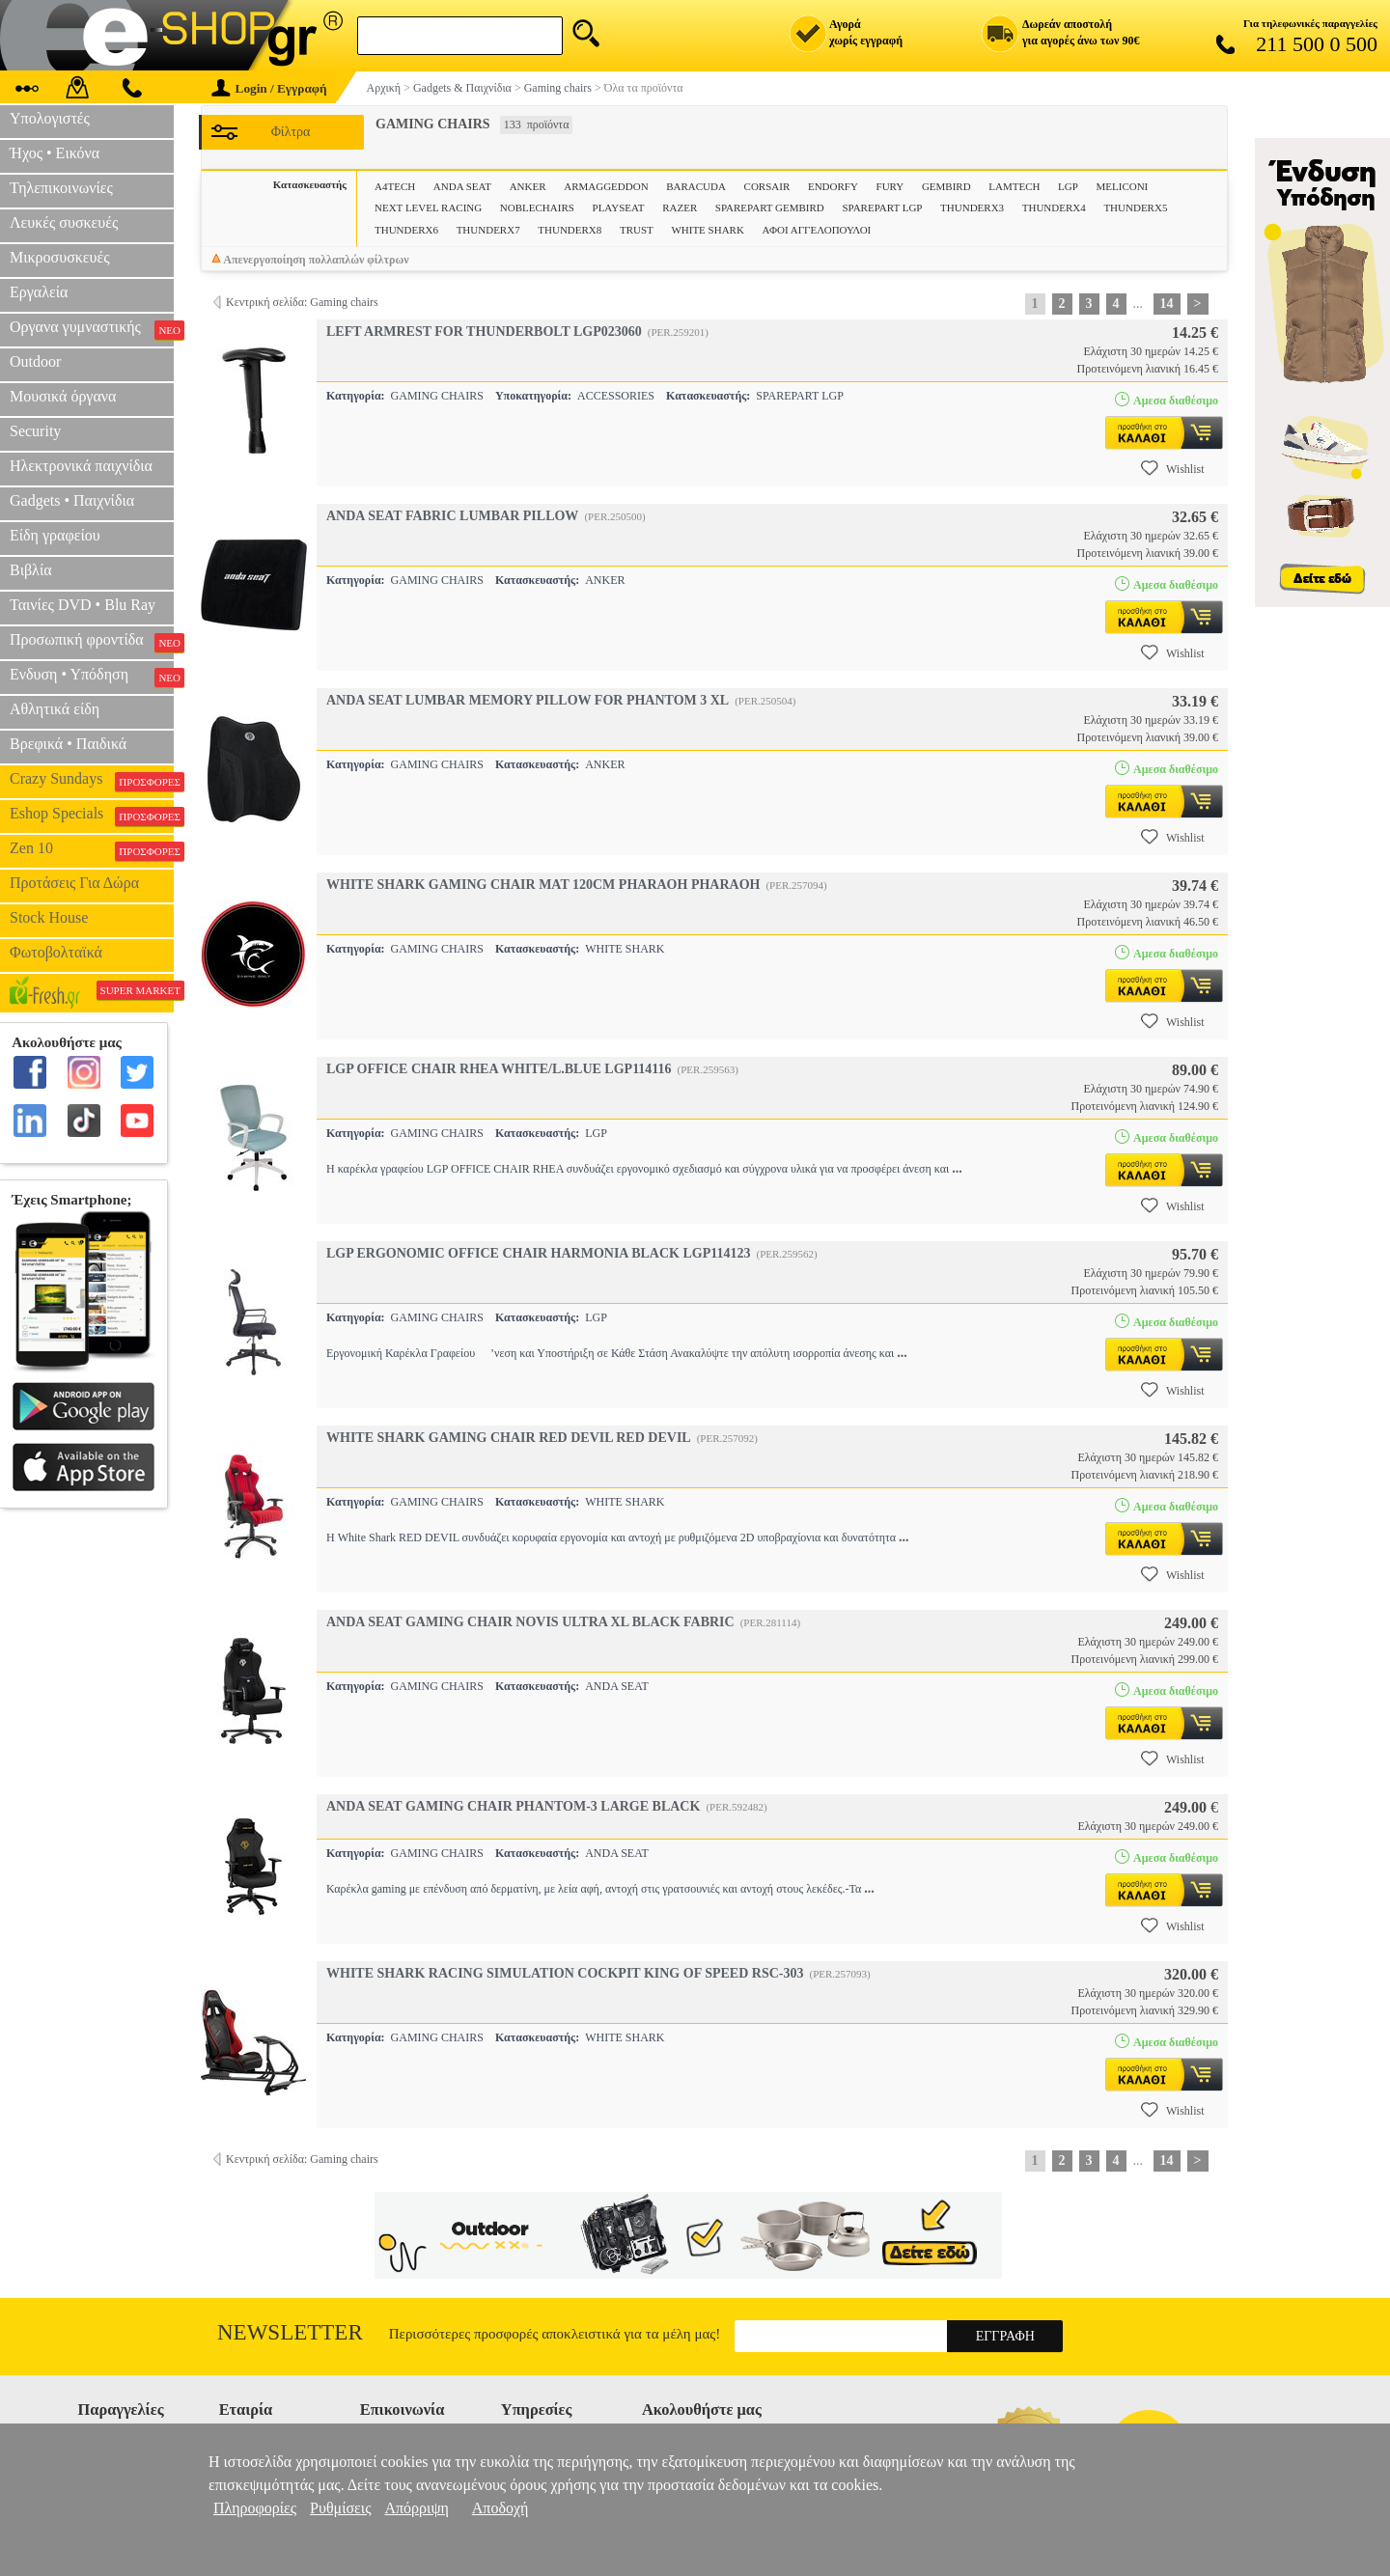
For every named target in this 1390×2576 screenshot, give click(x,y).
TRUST (636, 229)
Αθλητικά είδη (54, 709)
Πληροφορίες (254, 2508)
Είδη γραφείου (55, 535)
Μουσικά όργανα (63, 396)
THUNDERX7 (488, 229)
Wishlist (1173, 468)
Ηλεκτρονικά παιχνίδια (81, 465)
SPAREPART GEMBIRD (769, 207)
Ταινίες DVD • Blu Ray (82, 604)
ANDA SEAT (462, 186)
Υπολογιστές (50, 118)
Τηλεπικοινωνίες (61, 188)
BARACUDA (696, 186)
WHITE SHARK (707, 229)
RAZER (679, 207)
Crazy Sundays (92, 780)
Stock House (49, 917)
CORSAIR (767, 186)
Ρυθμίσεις (340, 2508)
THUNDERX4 (1054, 207)
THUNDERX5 (1135, 207)
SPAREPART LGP (882, 207)
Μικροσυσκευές (60, 257)
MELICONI (1123, 186)
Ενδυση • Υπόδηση (92, 676)
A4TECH (395, 186)
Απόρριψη (416, 2508)
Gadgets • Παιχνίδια (72, 500)
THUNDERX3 (972, 207)
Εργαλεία (39, 292)
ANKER (528, 186)
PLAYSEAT (619, 207)
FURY (890, 186)
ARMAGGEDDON (606, 186)
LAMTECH (1014, 186)
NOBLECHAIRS (537, 207)
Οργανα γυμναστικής (92, 329)
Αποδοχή (500, 2508)
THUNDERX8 (569, 229)
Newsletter (290, 2332)
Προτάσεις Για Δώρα (74, 882)
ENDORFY (833, 186)
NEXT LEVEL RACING (428, 207)
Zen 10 (92, 850)
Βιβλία (31, 570)
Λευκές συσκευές (64, 222)
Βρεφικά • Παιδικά (68, 743)
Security (35, 431)
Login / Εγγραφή (269, 88)
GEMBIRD (946, 186)
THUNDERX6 (406, 229)
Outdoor (35, 361)
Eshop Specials (92, 815)
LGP (1068, 186)
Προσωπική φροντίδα (92, 641)
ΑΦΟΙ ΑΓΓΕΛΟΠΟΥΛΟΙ (817, 229)
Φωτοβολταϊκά (56, 952)
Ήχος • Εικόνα (54, 153)
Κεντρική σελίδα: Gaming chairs (302, 302)
